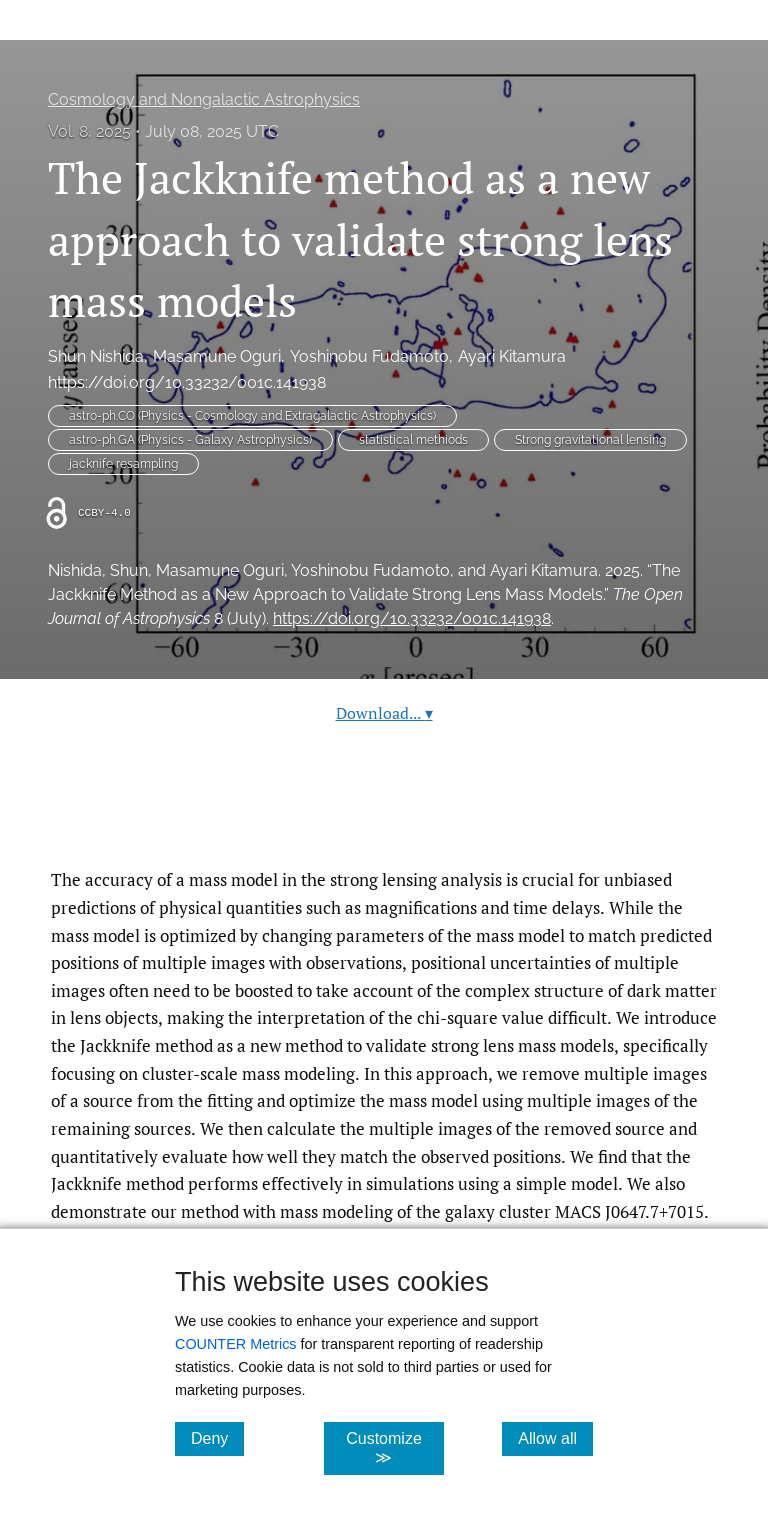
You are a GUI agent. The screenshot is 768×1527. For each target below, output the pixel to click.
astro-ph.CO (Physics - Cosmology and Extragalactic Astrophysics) (252, 416)
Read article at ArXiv (384, 818)
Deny (217, 1438)
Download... (384, 713)
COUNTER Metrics (236, 1344)
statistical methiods (413, 440)
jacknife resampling (123, 464)
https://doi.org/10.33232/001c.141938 (187, 382)
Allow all (555, 1438)
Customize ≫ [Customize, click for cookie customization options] (394, 1448)
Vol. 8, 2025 (89, 131)
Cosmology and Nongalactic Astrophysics (204, 99)
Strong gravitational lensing (590, 440)
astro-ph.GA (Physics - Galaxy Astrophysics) (190, 440)
